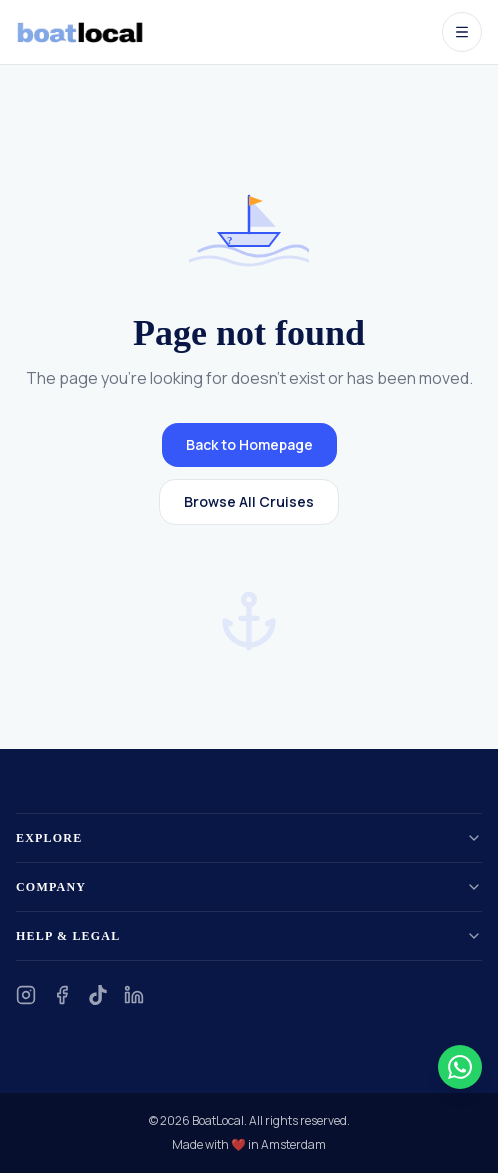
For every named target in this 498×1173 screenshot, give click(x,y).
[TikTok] (98, 995)
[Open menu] (462, 32)
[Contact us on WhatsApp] (460, 1067)
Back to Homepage (249, 444)
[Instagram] (26, 995)
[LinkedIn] (134, 995)
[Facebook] (62, 995)
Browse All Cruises (249, 501)
